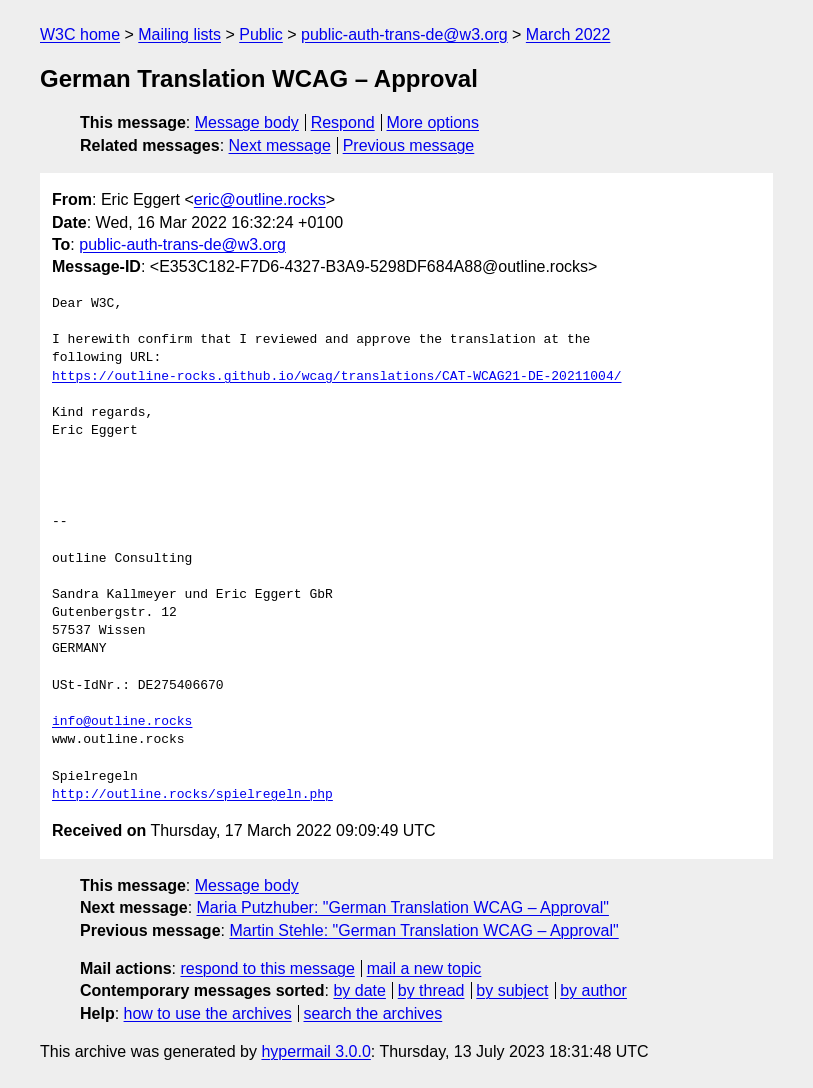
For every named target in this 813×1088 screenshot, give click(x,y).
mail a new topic (424, 968)
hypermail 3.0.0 (315, 1051)
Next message (280, 145)
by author (593, 990)
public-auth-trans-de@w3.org (404, 34)
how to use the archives (208, 1013)
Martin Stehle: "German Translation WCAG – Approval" (423, 930)
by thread (431, 990)
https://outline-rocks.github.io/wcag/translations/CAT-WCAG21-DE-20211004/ (336, 377)
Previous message (409, 145)
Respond (343, 122)
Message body (247, 122)
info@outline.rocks (122, 722)
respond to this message (267, 968)
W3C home (80, 34)
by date (359, 990)
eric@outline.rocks (260, 199)
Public (261, 34)
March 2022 (568, 34)
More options (433, 122)
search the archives (373, 1013)
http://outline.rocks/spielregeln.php (192, 795)
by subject (512, 990)
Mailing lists (179, 34)
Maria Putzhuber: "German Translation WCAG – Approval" (403, 907)
